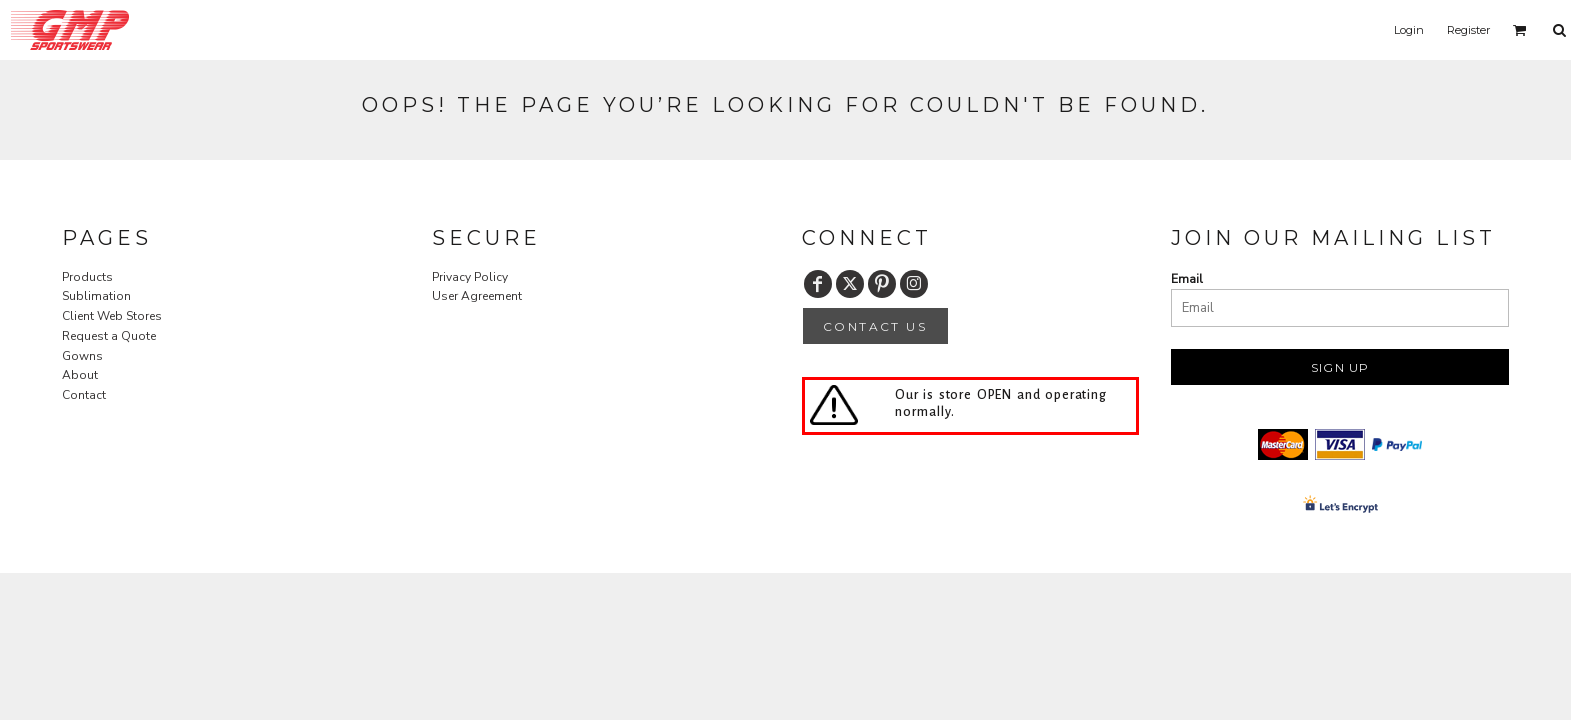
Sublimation (96, 296)
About (80, 375)
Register (1468, 30)
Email (1187, 279)
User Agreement (477, 296)
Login (1409, 30)
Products (87, 277)
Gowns (82, 356)
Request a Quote (109, 336)
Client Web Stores (112, 316)
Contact (84, 395)
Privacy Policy (470, 277)
